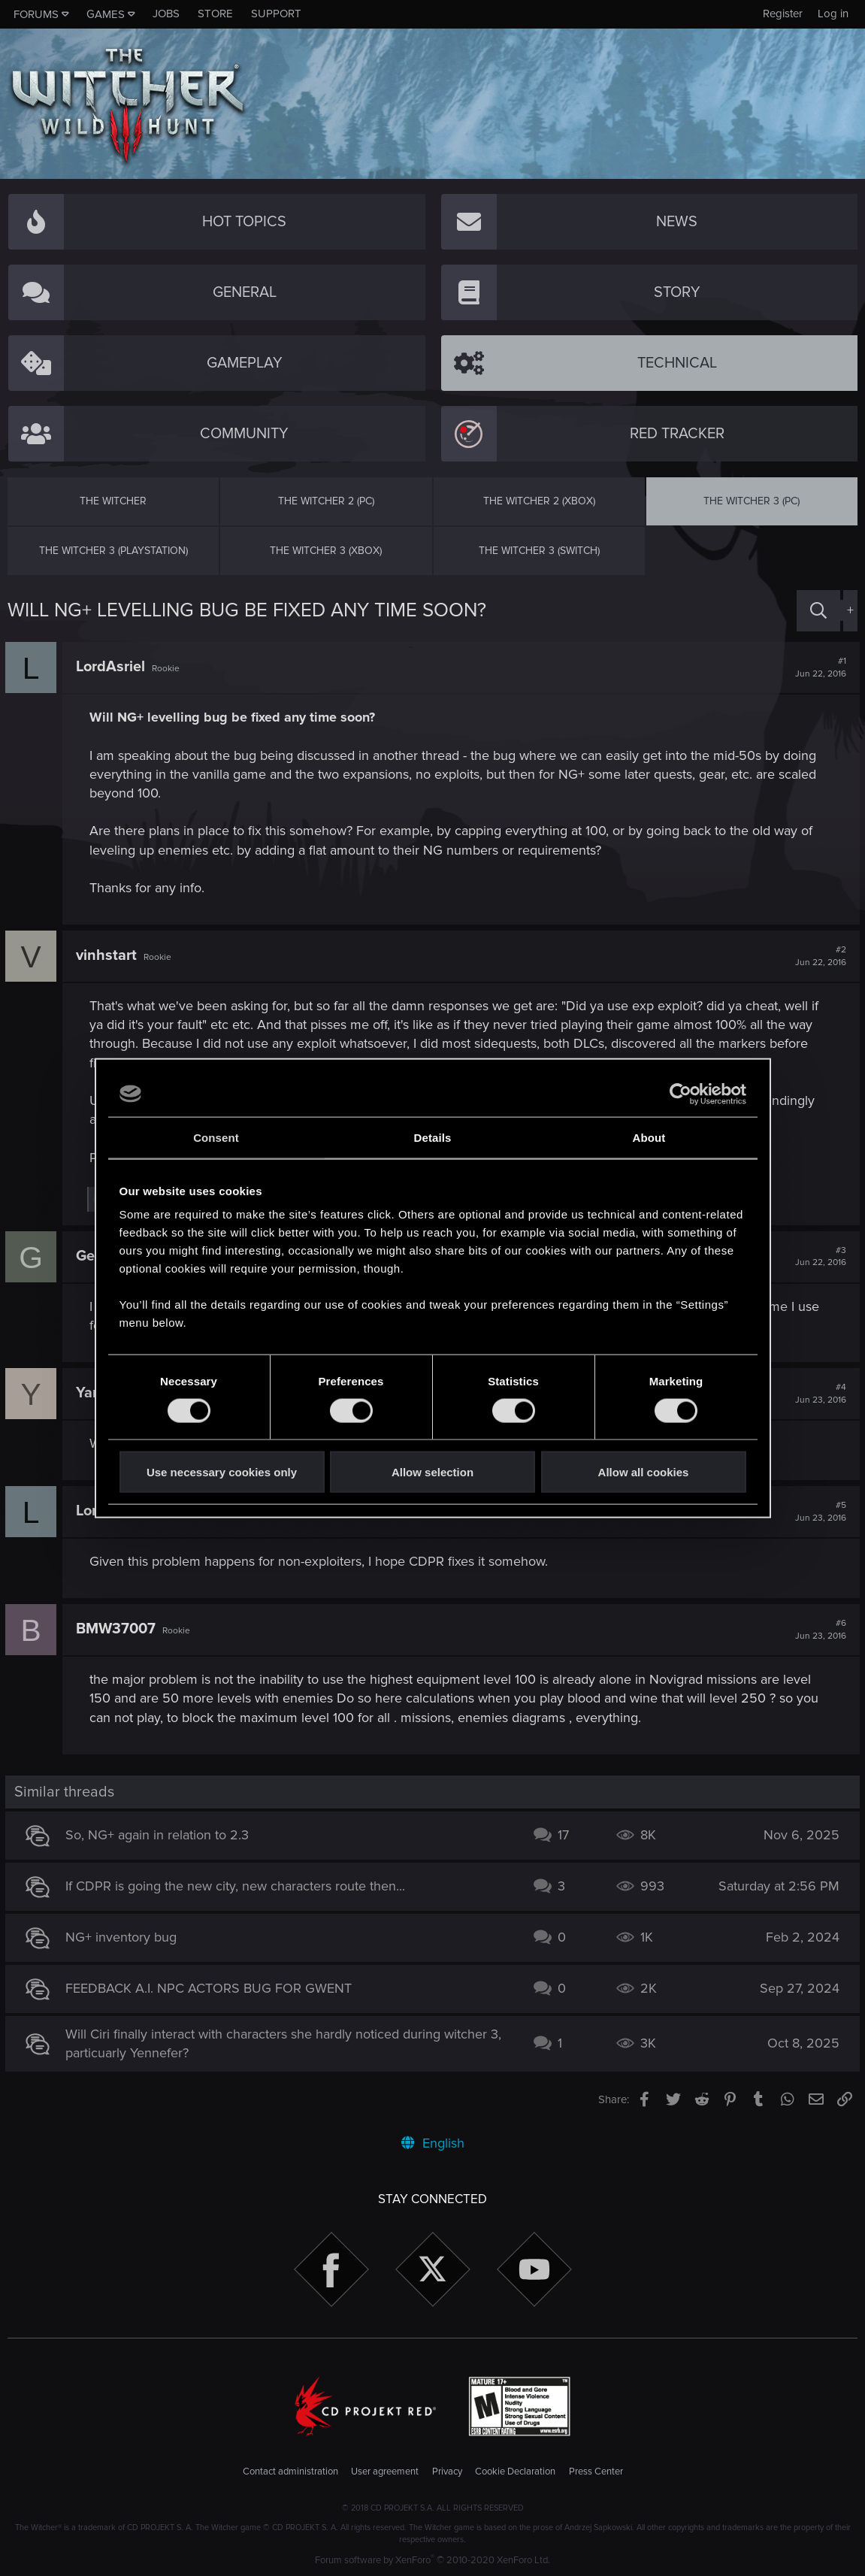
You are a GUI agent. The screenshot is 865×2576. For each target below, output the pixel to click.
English (432, 2143)
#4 (818, 1394)
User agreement (385, 2472)
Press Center (596, 2472)
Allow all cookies (643, 1472)
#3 (818, 1257)
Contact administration (290, 2472)
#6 (818, 1630)
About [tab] (649, 1137)
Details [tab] (433, 1137)
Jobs (166, 13)
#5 (818, 1512)
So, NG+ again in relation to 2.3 (159, 1835)
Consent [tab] (216, 1137)
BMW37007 (118, 1629)
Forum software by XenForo (432, 2560)
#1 (818, 667)
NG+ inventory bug (123, 1937)
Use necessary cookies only (222, 1472)
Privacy (447, 2472)
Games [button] (105, 14)
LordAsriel (112, 667)
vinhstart (108, 955)
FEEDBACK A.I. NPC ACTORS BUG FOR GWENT (211, 1988)
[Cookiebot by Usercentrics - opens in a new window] (680, 1093)
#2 (818, 956)
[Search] (818, 610)
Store (215, 13)
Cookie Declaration (515, 2472)
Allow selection (432, 1472)
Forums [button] (36, 14)
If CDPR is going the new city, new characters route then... (237, 1886)
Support (276, 13)
